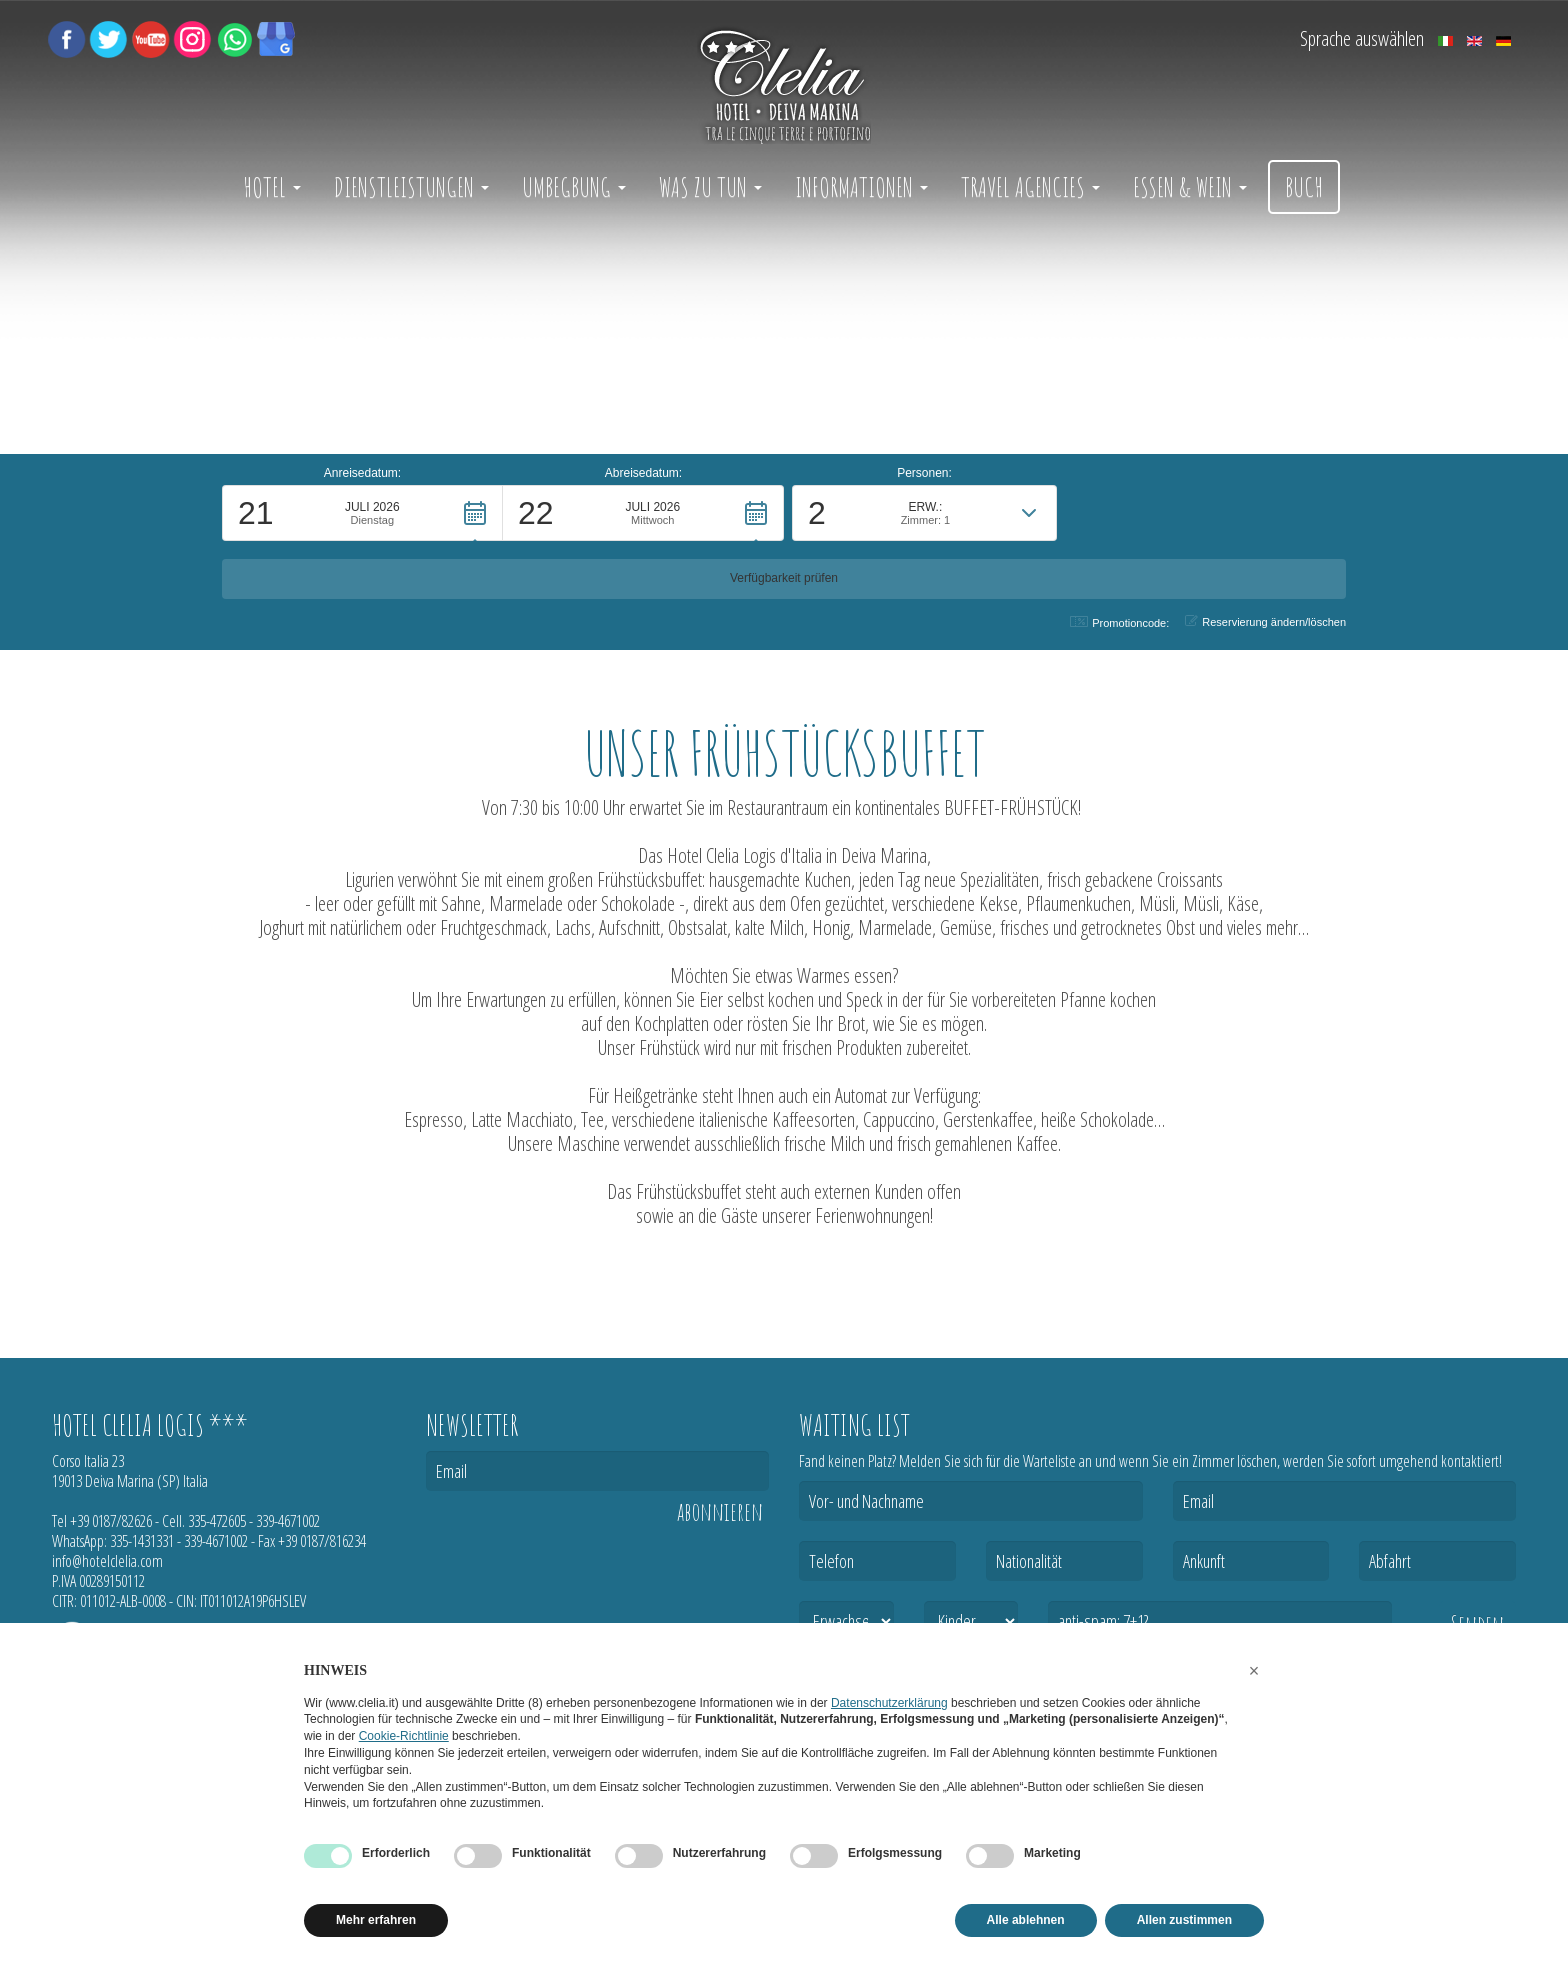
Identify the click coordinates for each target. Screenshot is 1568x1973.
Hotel (272, 187)
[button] (362, 571)
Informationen (861, 187)
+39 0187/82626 (111, 1521)
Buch (1304, 187)
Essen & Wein (1190, 187)
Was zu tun (710, 187)
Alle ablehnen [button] (1026, 1920)
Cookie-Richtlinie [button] (404, 1736)
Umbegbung (574, 187)
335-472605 (217, 1521)
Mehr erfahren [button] (376, 1920)
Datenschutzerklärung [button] (889, 1703)
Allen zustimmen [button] (1184, 1920)
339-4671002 (288, 1521)
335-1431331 (142, 1541)
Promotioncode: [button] (1119, 622)
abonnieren (720, 1512)
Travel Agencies (1030, 187)
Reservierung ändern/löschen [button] (1265, 621)
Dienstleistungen (411, 187)
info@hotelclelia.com (107, 1561)
